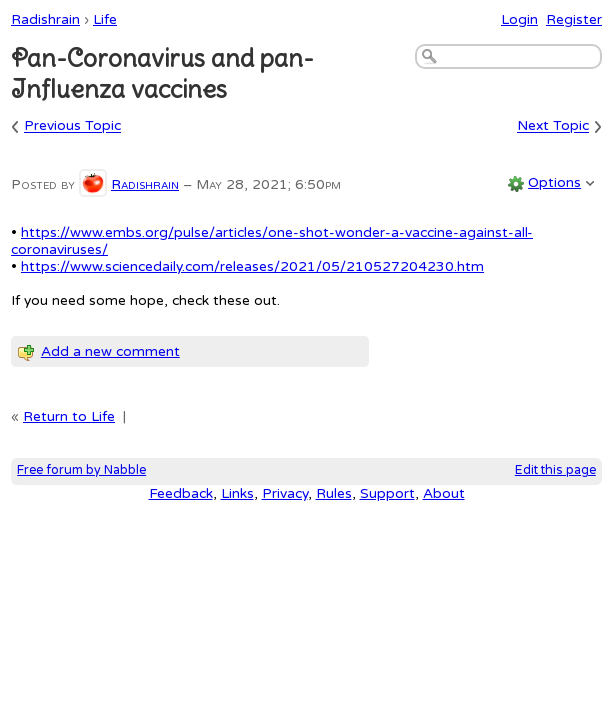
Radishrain (45, 19)
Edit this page (555, 470)
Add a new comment (110, 351)
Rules (334, 493)
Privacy (285, 493)
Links (237, 493)
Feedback (181, 493)
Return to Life (69, 416)
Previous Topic (72, 126)
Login (519, 19)
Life (105, 19)
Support (387, 493)
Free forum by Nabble (81, 470)
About (444, 493)
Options (554, 182)
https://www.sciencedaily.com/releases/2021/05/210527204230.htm (252, 266)
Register (574, 19)
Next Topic (553, 126)
